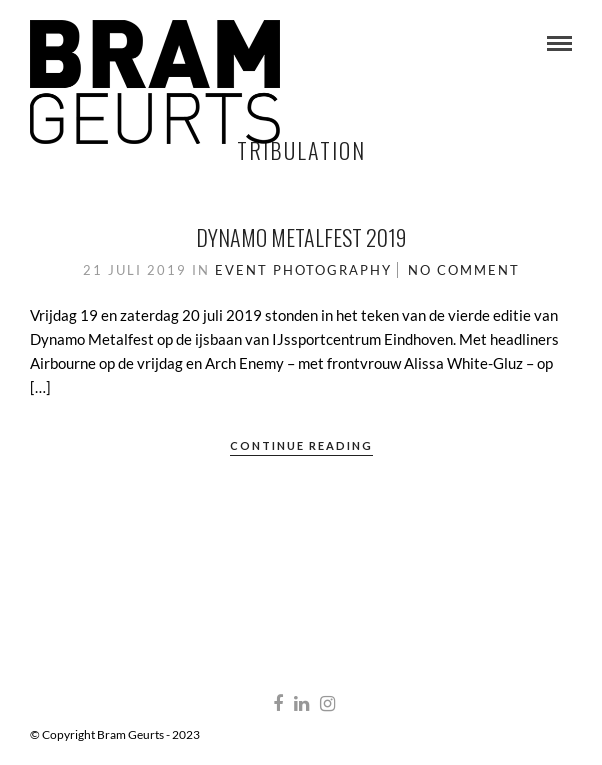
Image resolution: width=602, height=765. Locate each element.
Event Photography (303, 270)
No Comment (464, 270)
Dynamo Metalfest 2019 (301, 237)
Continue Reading (301, 445)
